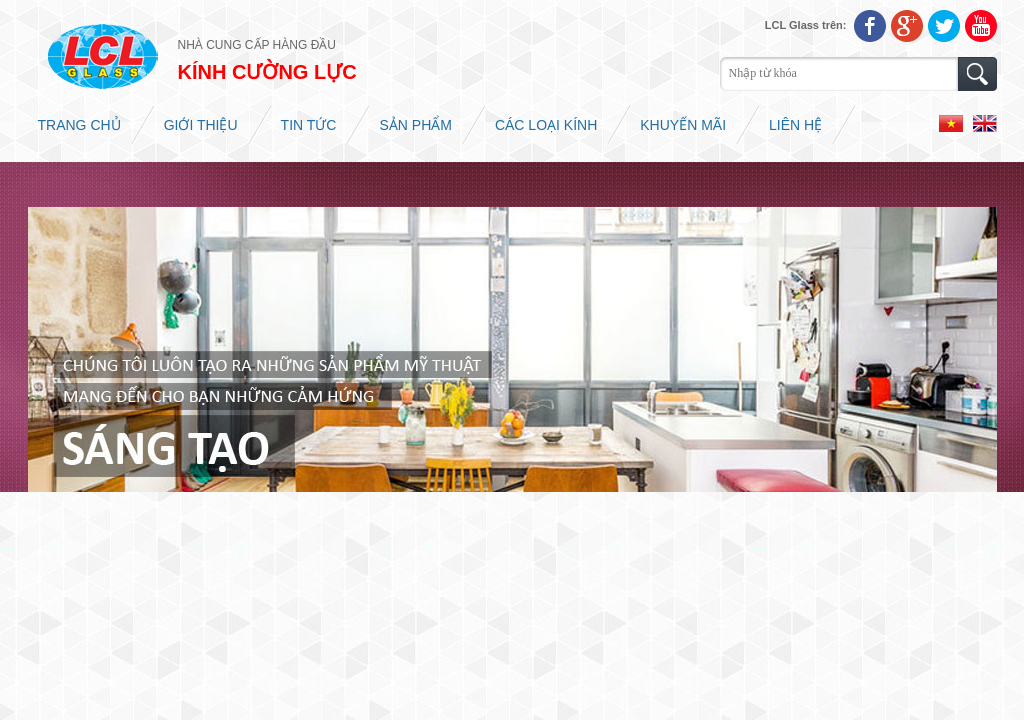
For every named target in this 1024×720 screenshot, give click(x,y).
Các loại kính (546, 125)
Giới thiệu (201, 125)
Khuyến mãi (683, 125)
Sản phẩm (415, 125)
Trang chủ (79, 125)
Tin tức (309, 125)
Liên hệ (795, 125)
